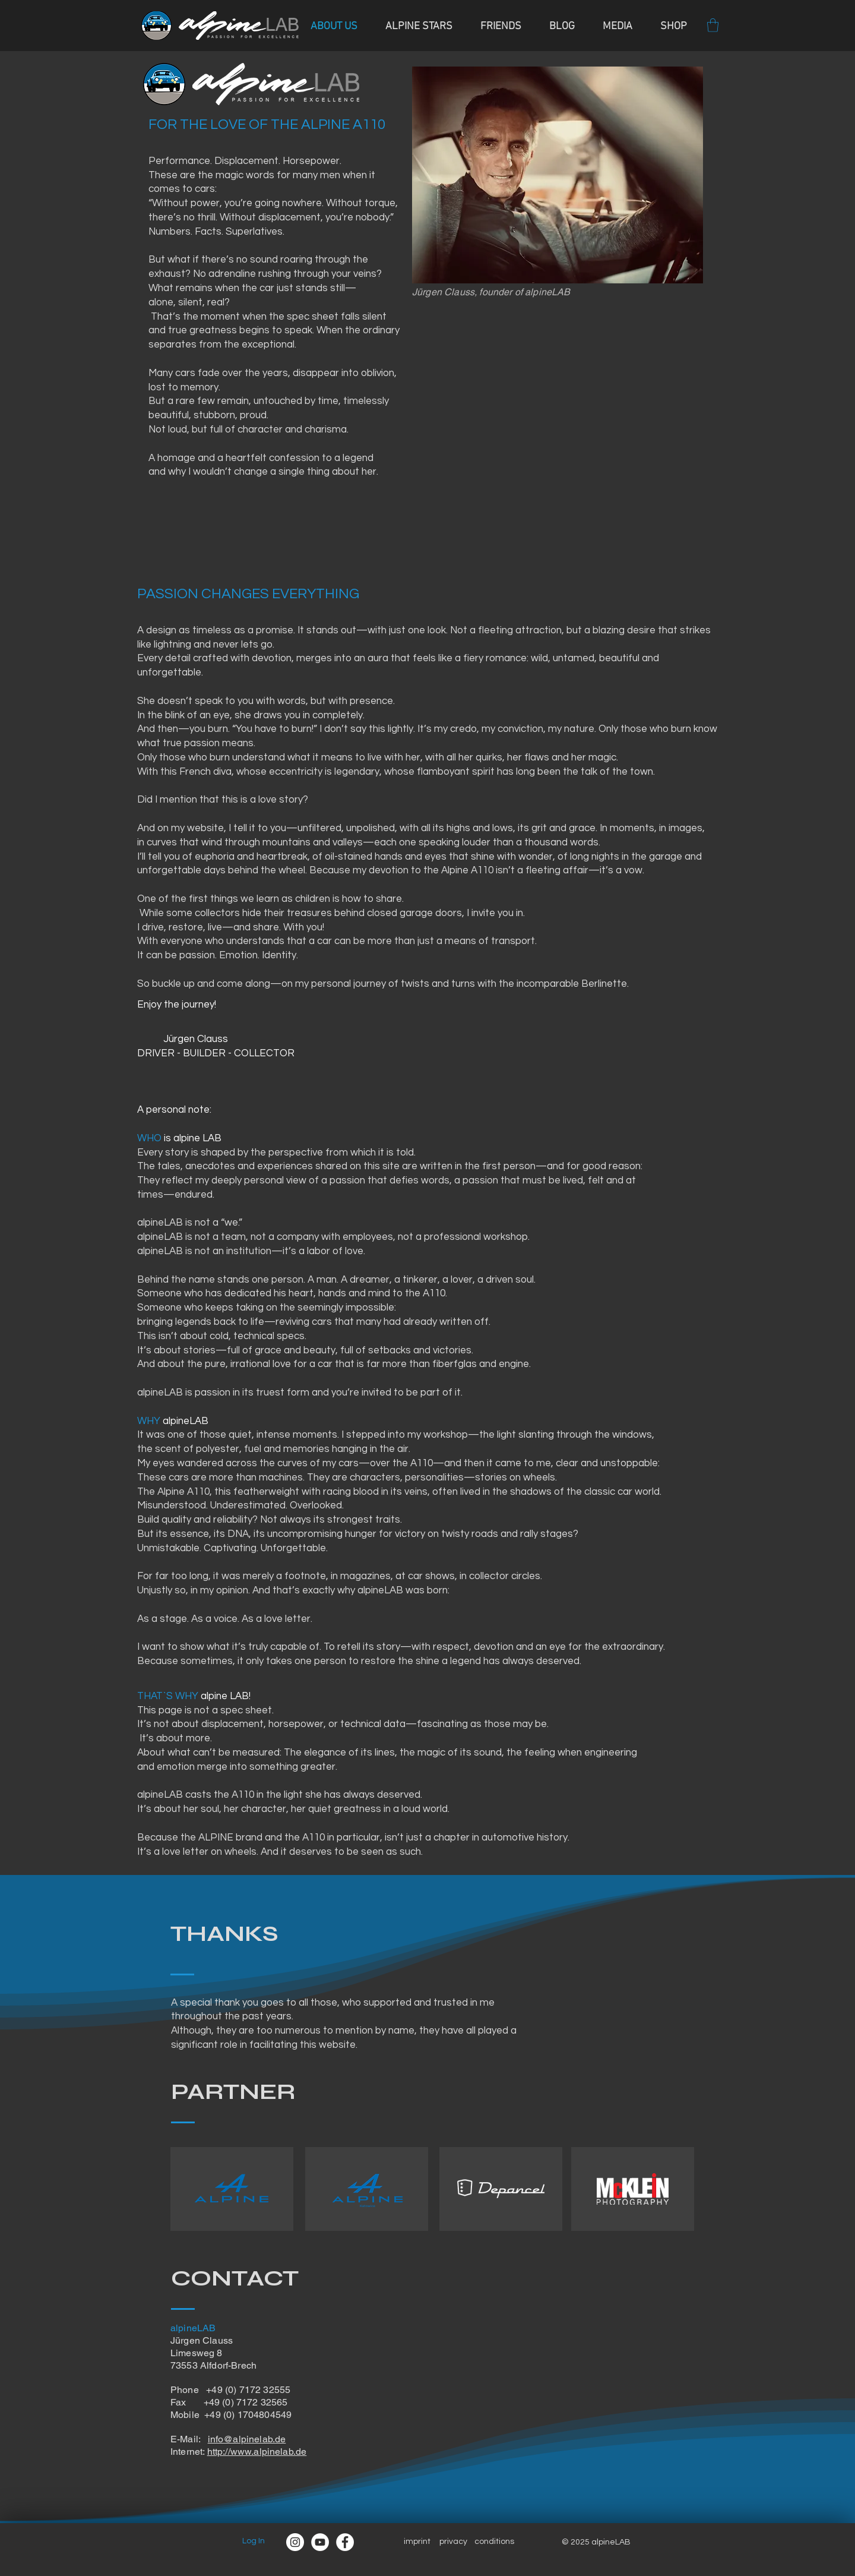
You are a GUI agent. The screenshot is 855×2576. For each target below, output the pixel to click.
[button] (712, 25)
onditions (496, 2541)
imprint (417, 2541)
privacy (453, 2541)
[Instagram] (295, 2542)
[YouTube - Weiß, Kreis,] (320, 2542)
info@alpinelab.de (247, 2439)
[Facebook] (345, 2542)
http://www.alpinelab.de (257, 2451)
